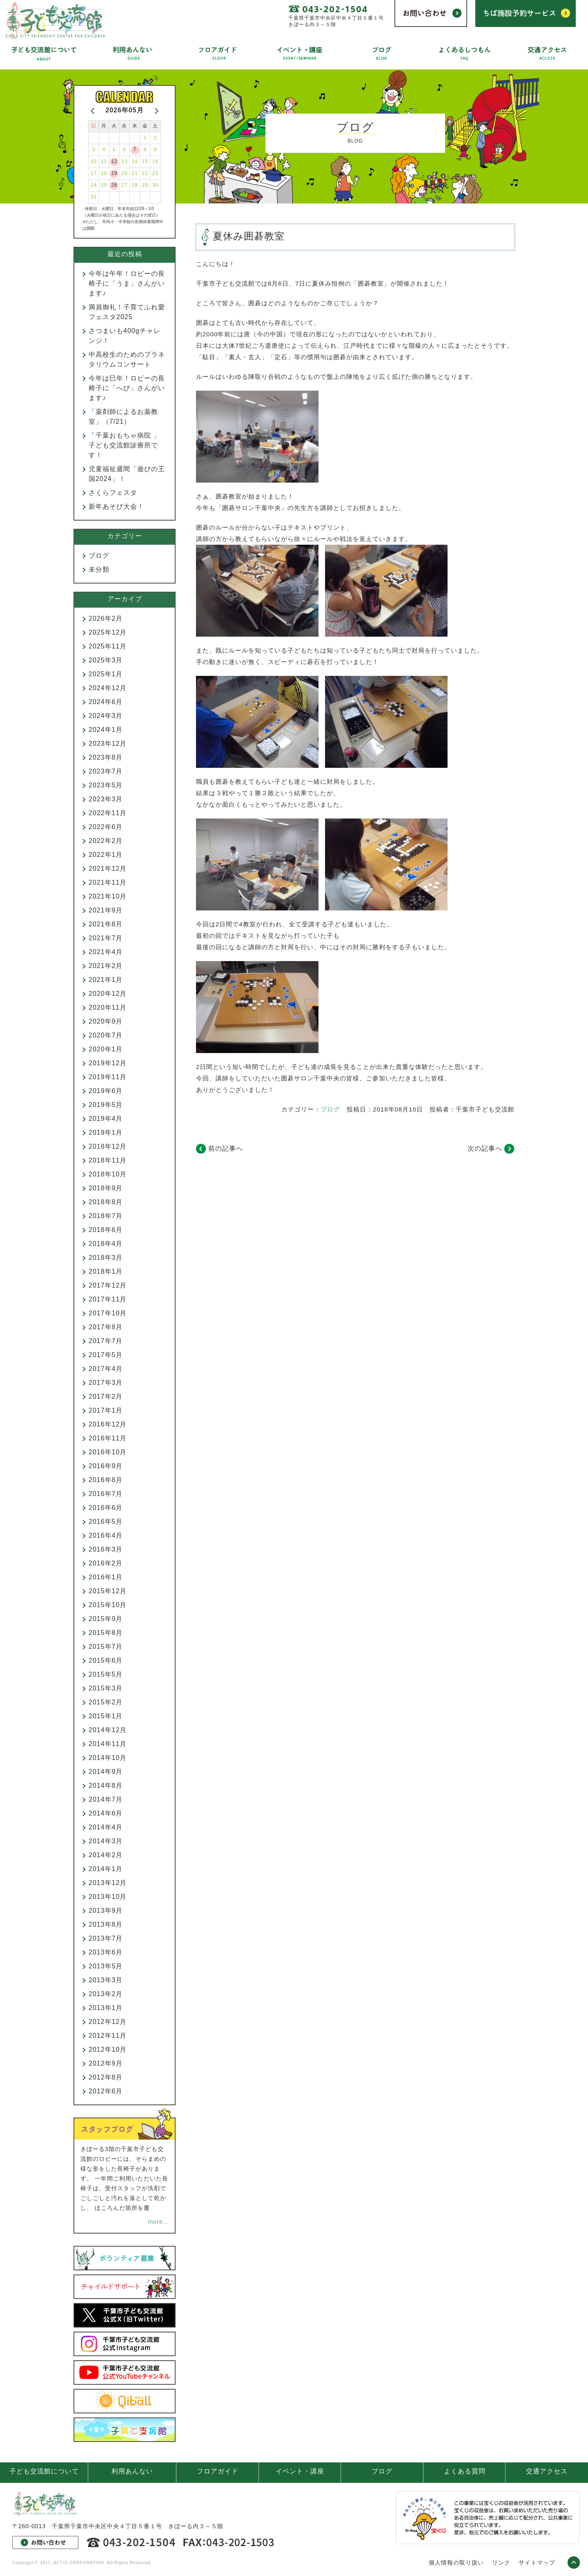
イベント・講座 (300, 2471)
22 (145, 173)
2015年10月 (108, 1604)
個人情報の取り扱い (456, 2562)
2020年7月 (106, 1035)
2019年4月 (106, 1118)
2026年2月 (106, 618)
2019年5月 (106, 1104)
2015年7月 (106, 1646)
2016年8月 (106, 1479)
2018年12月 (108, 1146)
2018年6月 (106, 1229)
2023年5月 (106, 785)
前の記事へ (225, 1148)
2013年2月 (106, 1993)
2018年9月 (106, 1188)
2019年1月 (106, 1132)
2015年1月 (106, 1716)
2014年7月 (106, 1799)
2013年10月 (108, 1896)
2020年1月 (106, 1049)
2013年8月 (106, 1924)
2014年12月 (108, 1729)
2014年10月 (108, 1757)
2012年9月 (106, 2063)
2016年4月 (106, 1535)
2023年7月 (106, 771)
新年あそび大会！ (116, 506)
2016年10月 (108, 1452)
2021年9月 (106, 910)
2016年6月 (106, 1507)
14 (134, 161)
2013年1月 (106, 2007)
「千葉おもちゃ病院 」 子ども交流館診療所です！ (128, 445)
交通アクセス (547, 2471)
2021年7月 (106, 938)
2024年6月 (106, 701)
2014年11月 (108, 1743)
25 (104, 185)
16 (155, 161)
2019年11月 (108, 1076)
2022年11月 (108, 812)
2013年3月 (106, 1980)
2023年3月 (106, 799)
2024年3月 (106, 715)
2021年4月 (106, 951)
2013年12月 (108, 1882)
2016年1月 (106, 1577)
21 (134, 173)
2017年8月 (106, 1327)
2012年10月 (108, 2049)
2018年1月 (106, 1271)
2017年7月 (106, 1340)
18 (104, 173)
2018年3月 (106, 1257)
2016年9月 (106, 1465)
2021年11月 (108, 882)
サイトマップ (537, 2562)
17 (94, 173)
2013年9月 (106, 1910)
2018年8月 (106, 1202)
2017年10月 (108, 1313)
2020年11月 (108, 1007)
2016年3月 (106, 1549)
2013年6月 (106, 1952)
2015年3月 (106, 1688)
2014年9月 (106, 1771)
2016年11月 (108, 1438)
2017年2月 (106, 1396)
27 (124, 185)
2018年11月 (108, 1160)
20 (124, 173)
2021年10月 (108, 896)
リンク (501, 2562)
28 (134, 185)
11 (104, 161)
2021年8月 (106, 924)
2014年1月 (106, 1868)
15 (145, 161)
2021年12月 (108, 868)
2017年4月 (106, 1368)
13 (124, 161)
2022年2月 (106, 840)
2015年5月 (106, 1674)
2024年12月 (108, 687)
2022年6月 (106, 826)
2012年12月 (108, 2021)
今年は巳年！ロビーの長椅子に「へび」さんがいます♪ (127, 388)
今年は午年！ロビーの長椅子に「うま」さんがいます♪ (127, 283)
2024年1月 (106, 729)
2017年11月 (108, 1299)
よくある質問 (465, 2471)
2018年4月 (106, 1243)
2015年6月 (106, 1660)
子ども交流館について (44, 2471)
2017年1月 (106, 1410)
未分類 (99, 569)
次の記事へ (485, 1148)
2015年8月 (106, 1632)
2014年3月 (106, 1841)
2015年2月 (106, 1702)
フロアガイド (217, 2471)
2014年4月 (106, 1827)
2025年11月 (108, 646)
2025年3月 (106, 660)
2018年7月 (106, 1215)
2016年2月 (106, 1563)
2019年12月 (108, 1063)
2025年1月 (106, 674)
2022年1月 (106, 854)
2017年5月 (106, 1354)
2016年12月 (108, 1424)
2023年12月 (108, 743)
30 (155, 185)
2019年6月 (106, 1090)
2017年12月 (108, 1285)
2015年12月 (108, 1591)
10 (94, 161)
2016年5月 (106, 1521)
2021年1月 (106, 979)
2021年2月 (106, 965)
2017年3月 (106, 1382)
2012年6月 (106, 2091)
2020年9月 (106, 1021)
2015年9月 (106, 1618)
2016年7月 (106, 1493)
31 (94, 197)
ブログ (330, 1109)
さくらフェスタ (113, 492)
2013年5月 (106, 1966)
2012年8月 (106, 2077)
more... (158, 2221)
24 (94, 185)
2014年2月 (106, 1855)
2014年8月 (106, 1785)
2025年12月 (108, 632)
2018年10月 (108, 1174)
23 (155, 173)
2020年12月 (108, 993)
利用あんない (132, 2471)
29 (145, 185)
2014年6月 (106, 1813)
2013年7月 (106, 1938)
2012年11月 (108, 2035)
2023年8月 (106, 757)
